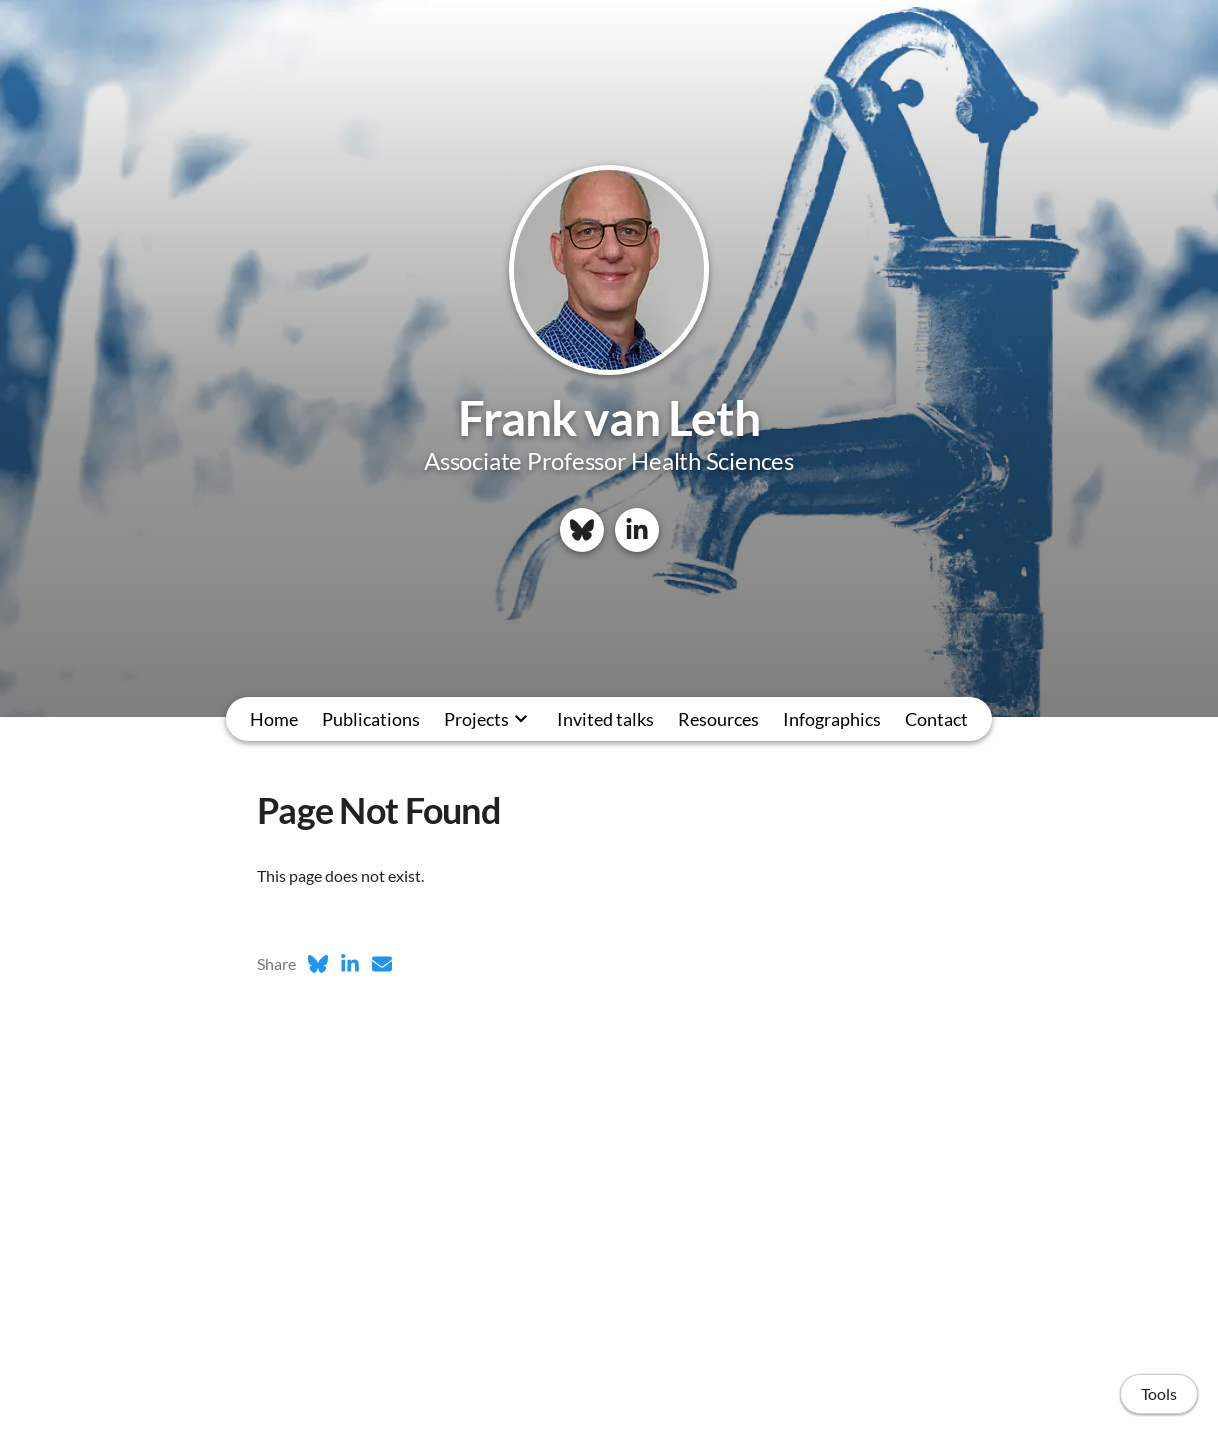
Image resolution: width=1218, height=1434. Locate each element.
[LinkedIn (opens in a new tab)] (350, 964)
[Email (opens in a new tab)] (382, 964)
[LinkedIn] (637, 530)
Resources (718, 719)
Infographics (832, 719)
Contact (936, 719)
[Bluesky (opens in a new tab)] (318, 964)
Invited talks (605, 719)
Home (274, 719)
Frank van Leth (609, 417)
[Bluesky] (582, 530)
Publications (371, 719)
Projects (476, 719)
